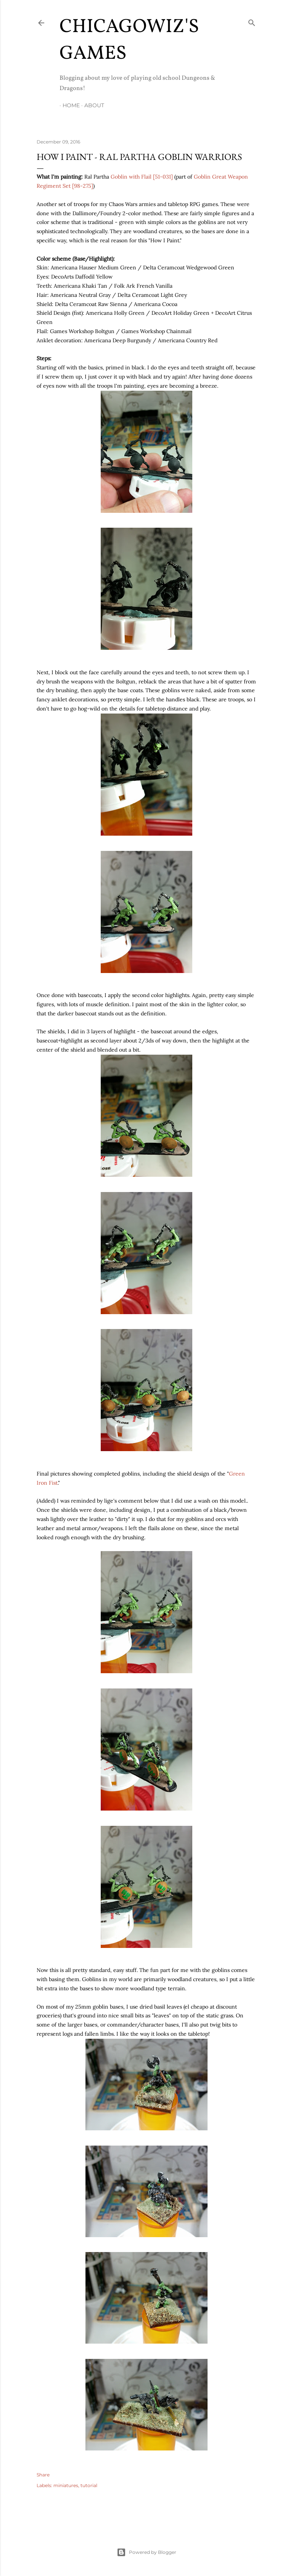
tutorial (88, 2485)
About (91, 105)
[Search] (251, 21)
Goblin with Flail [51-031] (142, 176)
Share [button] (43, 2475)
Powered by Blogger (146, 2552)
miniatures (65, 2485)
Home (68, 105)
